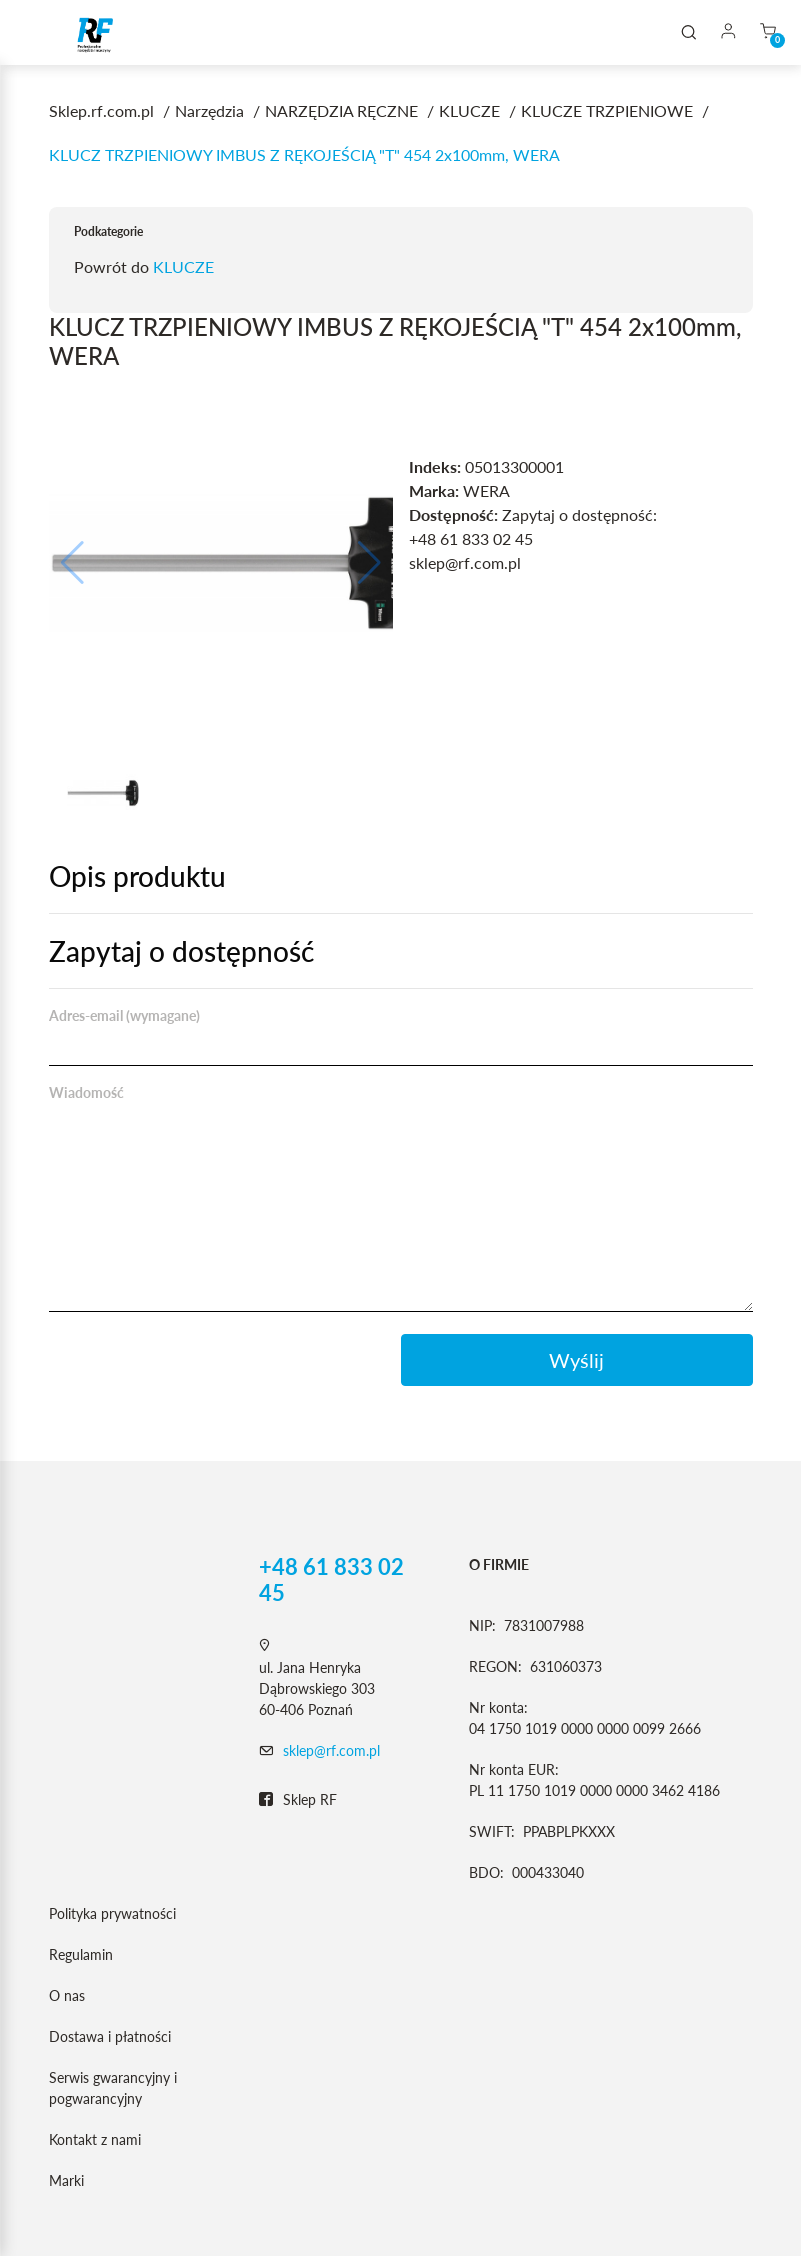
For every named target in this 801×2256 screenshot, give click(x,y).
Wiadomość (86, 1092)
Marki (66, 2180)
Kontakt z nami (95, 2139)
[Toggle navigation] (44, 33)
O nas (67, 1995)
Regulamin (81, 1954)
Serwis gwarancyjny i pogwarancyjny (113, 2088)
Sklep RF (298, 1800)
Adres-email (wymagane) (124, 1015)
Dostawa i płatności (110, 2036)
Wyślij (576, 1360)
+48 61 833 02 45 (331, 1580)
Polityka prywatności (112, 1913)
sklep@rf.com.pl (331, 1750)
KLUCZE (183, 266)
